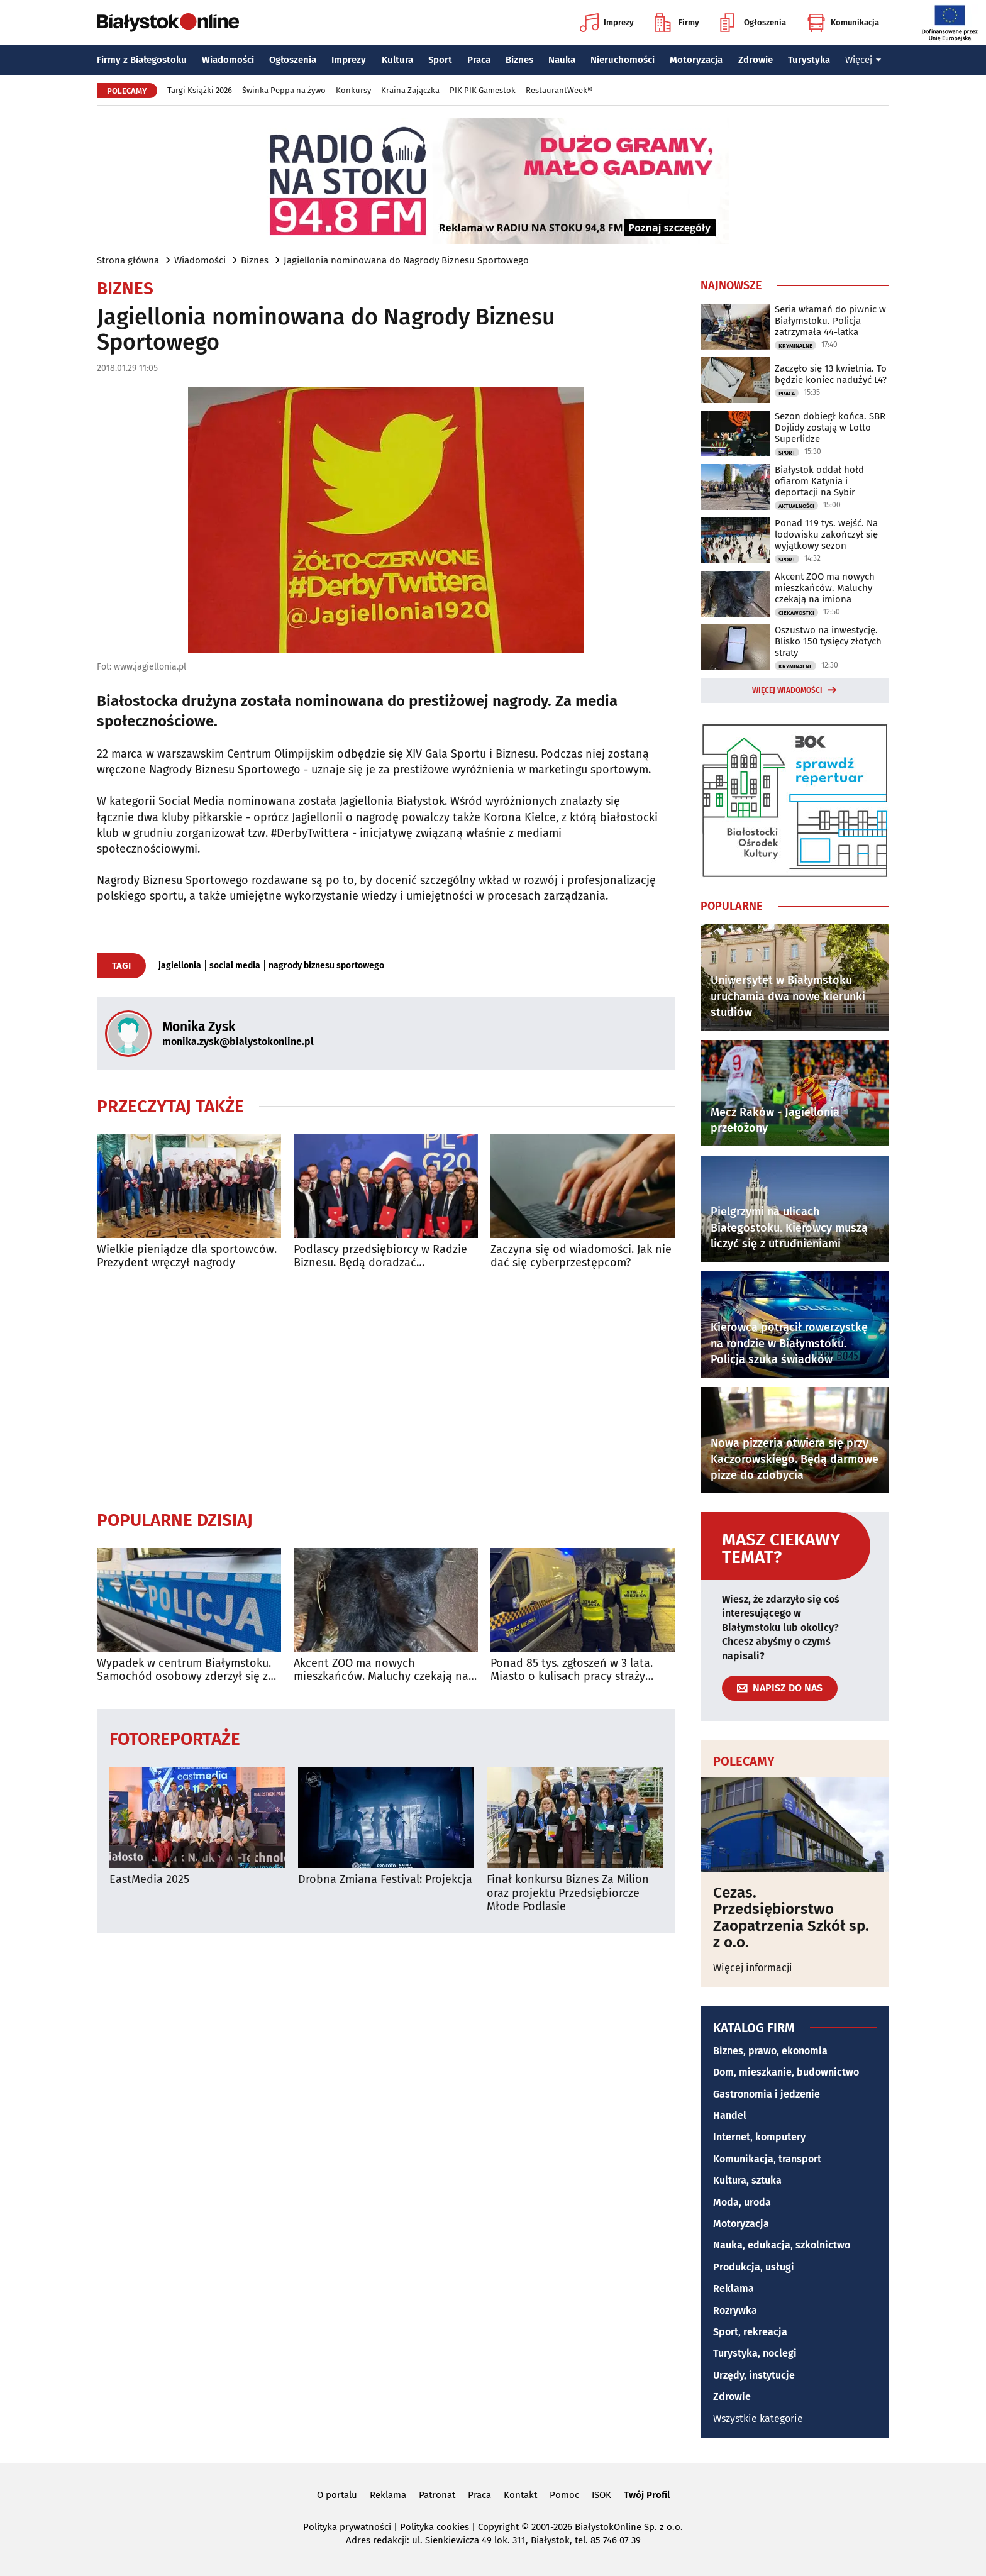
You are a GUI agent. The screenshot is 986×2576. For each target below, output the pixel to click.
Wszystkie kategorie (758, 2418)
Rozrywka (735, 2310)
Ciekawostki (796, 613)
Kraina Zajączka (410, 90)
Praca (478, 59)
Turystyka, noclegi (755, 2353)
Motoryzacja (696, 59)
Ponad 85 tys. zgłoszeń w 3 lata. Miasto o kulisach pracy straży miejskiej (571, 1670)
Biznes (519, 59)
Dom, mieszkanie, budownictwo (786, 2072)
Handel (729, 2115)
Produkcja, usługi (753, 2267)
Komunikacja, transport (767, 2159)
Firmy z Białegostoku (142, 59)
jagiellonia (179, 965)
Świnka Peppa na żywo (284, 90)
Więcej (863, 59)
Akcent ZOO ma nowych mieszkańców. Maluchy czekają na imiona (381, 1670)
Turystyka (809, 59)
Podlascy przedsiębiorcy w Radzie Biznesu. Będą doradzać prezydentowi (380, 1256)
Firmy (677, 22)
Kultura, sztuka (747, 2180)
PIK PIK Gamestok (483, 90)
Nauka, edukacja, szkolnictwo (781, 2245)
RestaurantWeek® (559, 90)
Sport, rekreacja (750, 2332)
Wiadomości (228, 59)
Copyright (498, 2527)
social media (234, 965)
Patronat (437, 2495)
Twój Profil (647, 2495)
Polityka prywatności (347, 2527)
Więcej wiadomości (787, 690)
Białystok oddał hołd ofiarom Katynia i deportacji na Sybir (819, 481)
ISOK (601, 2495)
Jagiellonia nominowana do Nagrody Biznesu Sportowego (406, 260)
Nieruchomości (622, 59)
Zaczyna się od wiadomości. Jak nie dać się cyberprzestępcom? (581, 1256)
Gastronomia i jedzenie (766, 2094)
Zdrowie (755, 59)
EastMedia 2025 (149, 1879)
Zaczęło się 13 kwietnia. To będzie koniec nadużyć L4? (831, 374)
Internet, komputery (759, 2137)
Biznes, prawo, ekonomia (770, 2051)
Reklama (733, 2288)
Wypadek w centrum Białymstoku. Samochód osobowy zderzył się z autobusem (184, 1670)
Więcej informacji (752, 1968)
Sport (440, 59)
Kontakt (520, 2495)
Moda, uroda (742, 2202)
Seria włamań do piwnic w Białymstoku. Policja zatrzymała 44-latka (830, 321)
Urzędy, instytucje (754, 2375)
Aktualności (796, 506)
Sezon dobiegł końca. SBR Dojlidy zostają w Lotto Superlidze (830, 428)
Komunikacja (843, 22)
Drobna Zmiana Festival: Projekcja (385, 1879)
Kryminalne (795, 346)
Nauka (561, 59)
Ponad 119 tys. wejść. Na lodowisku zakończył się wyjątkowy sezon (826, 534)
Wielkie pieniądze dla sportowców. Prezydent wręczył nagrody (187, 1256)
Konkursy (353, 90)
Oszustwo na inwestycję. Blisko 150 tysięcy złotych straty (828, 641)
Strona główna (128, 260)
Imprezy (607, 22)
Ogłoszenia (753, 22)
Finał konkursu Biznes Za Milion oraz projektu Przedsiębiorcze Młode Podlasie (568, 1893)
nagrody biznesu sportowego (326, 965)
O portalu (337, 2495)
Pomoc (564, 2495)
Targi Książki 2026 (199, 90)
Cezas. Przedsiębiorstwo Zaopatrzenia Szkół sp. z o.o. (791, 1917)
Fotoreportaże (174, 1738)
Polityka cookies (434, 2527)
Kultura (397, 59)
